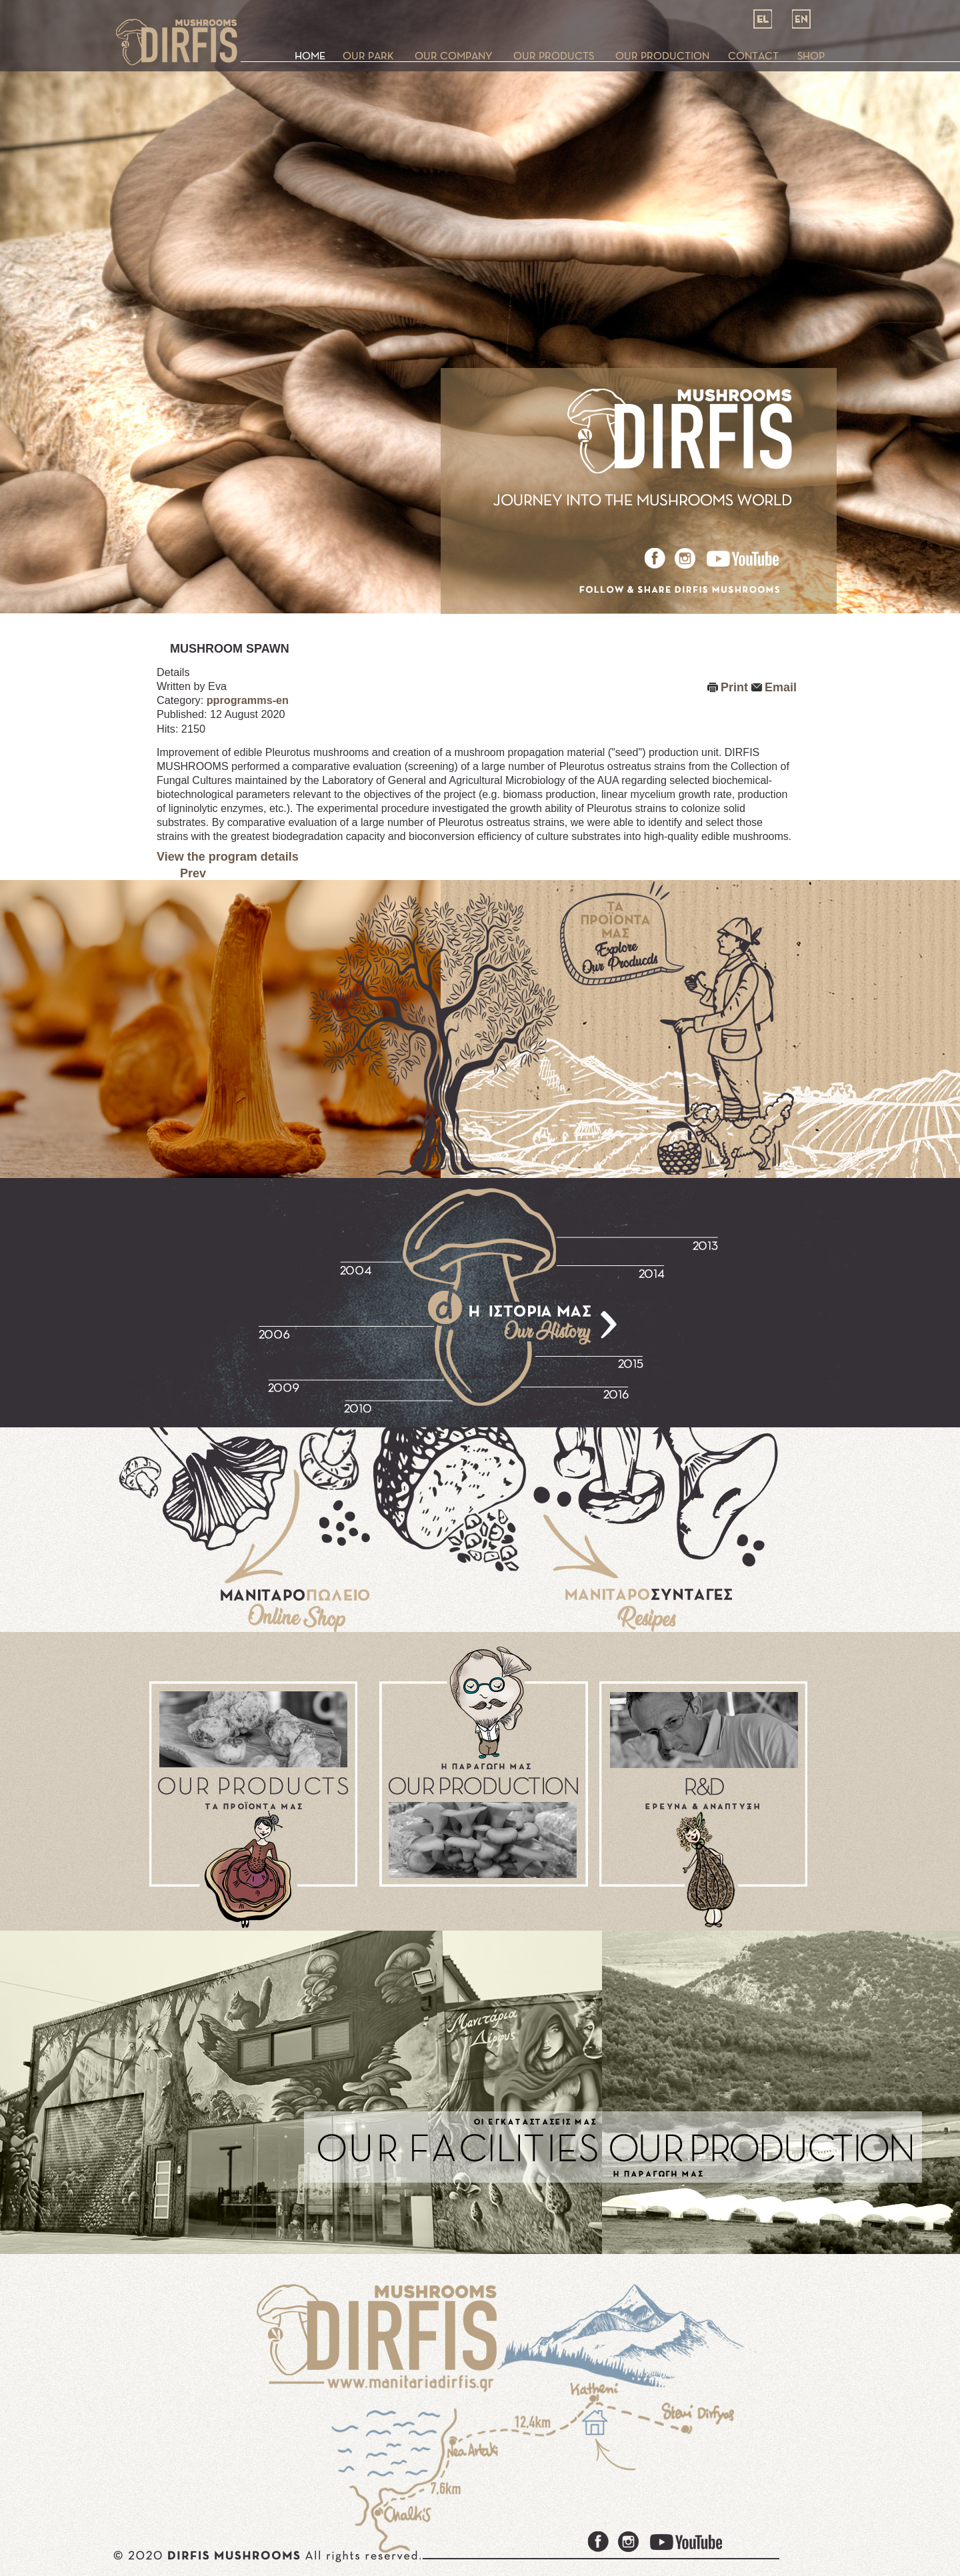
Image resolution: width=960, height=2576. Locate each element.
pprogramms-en (248, 700)
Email (781, 687)
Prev (193, 873)
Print (734, 687)
